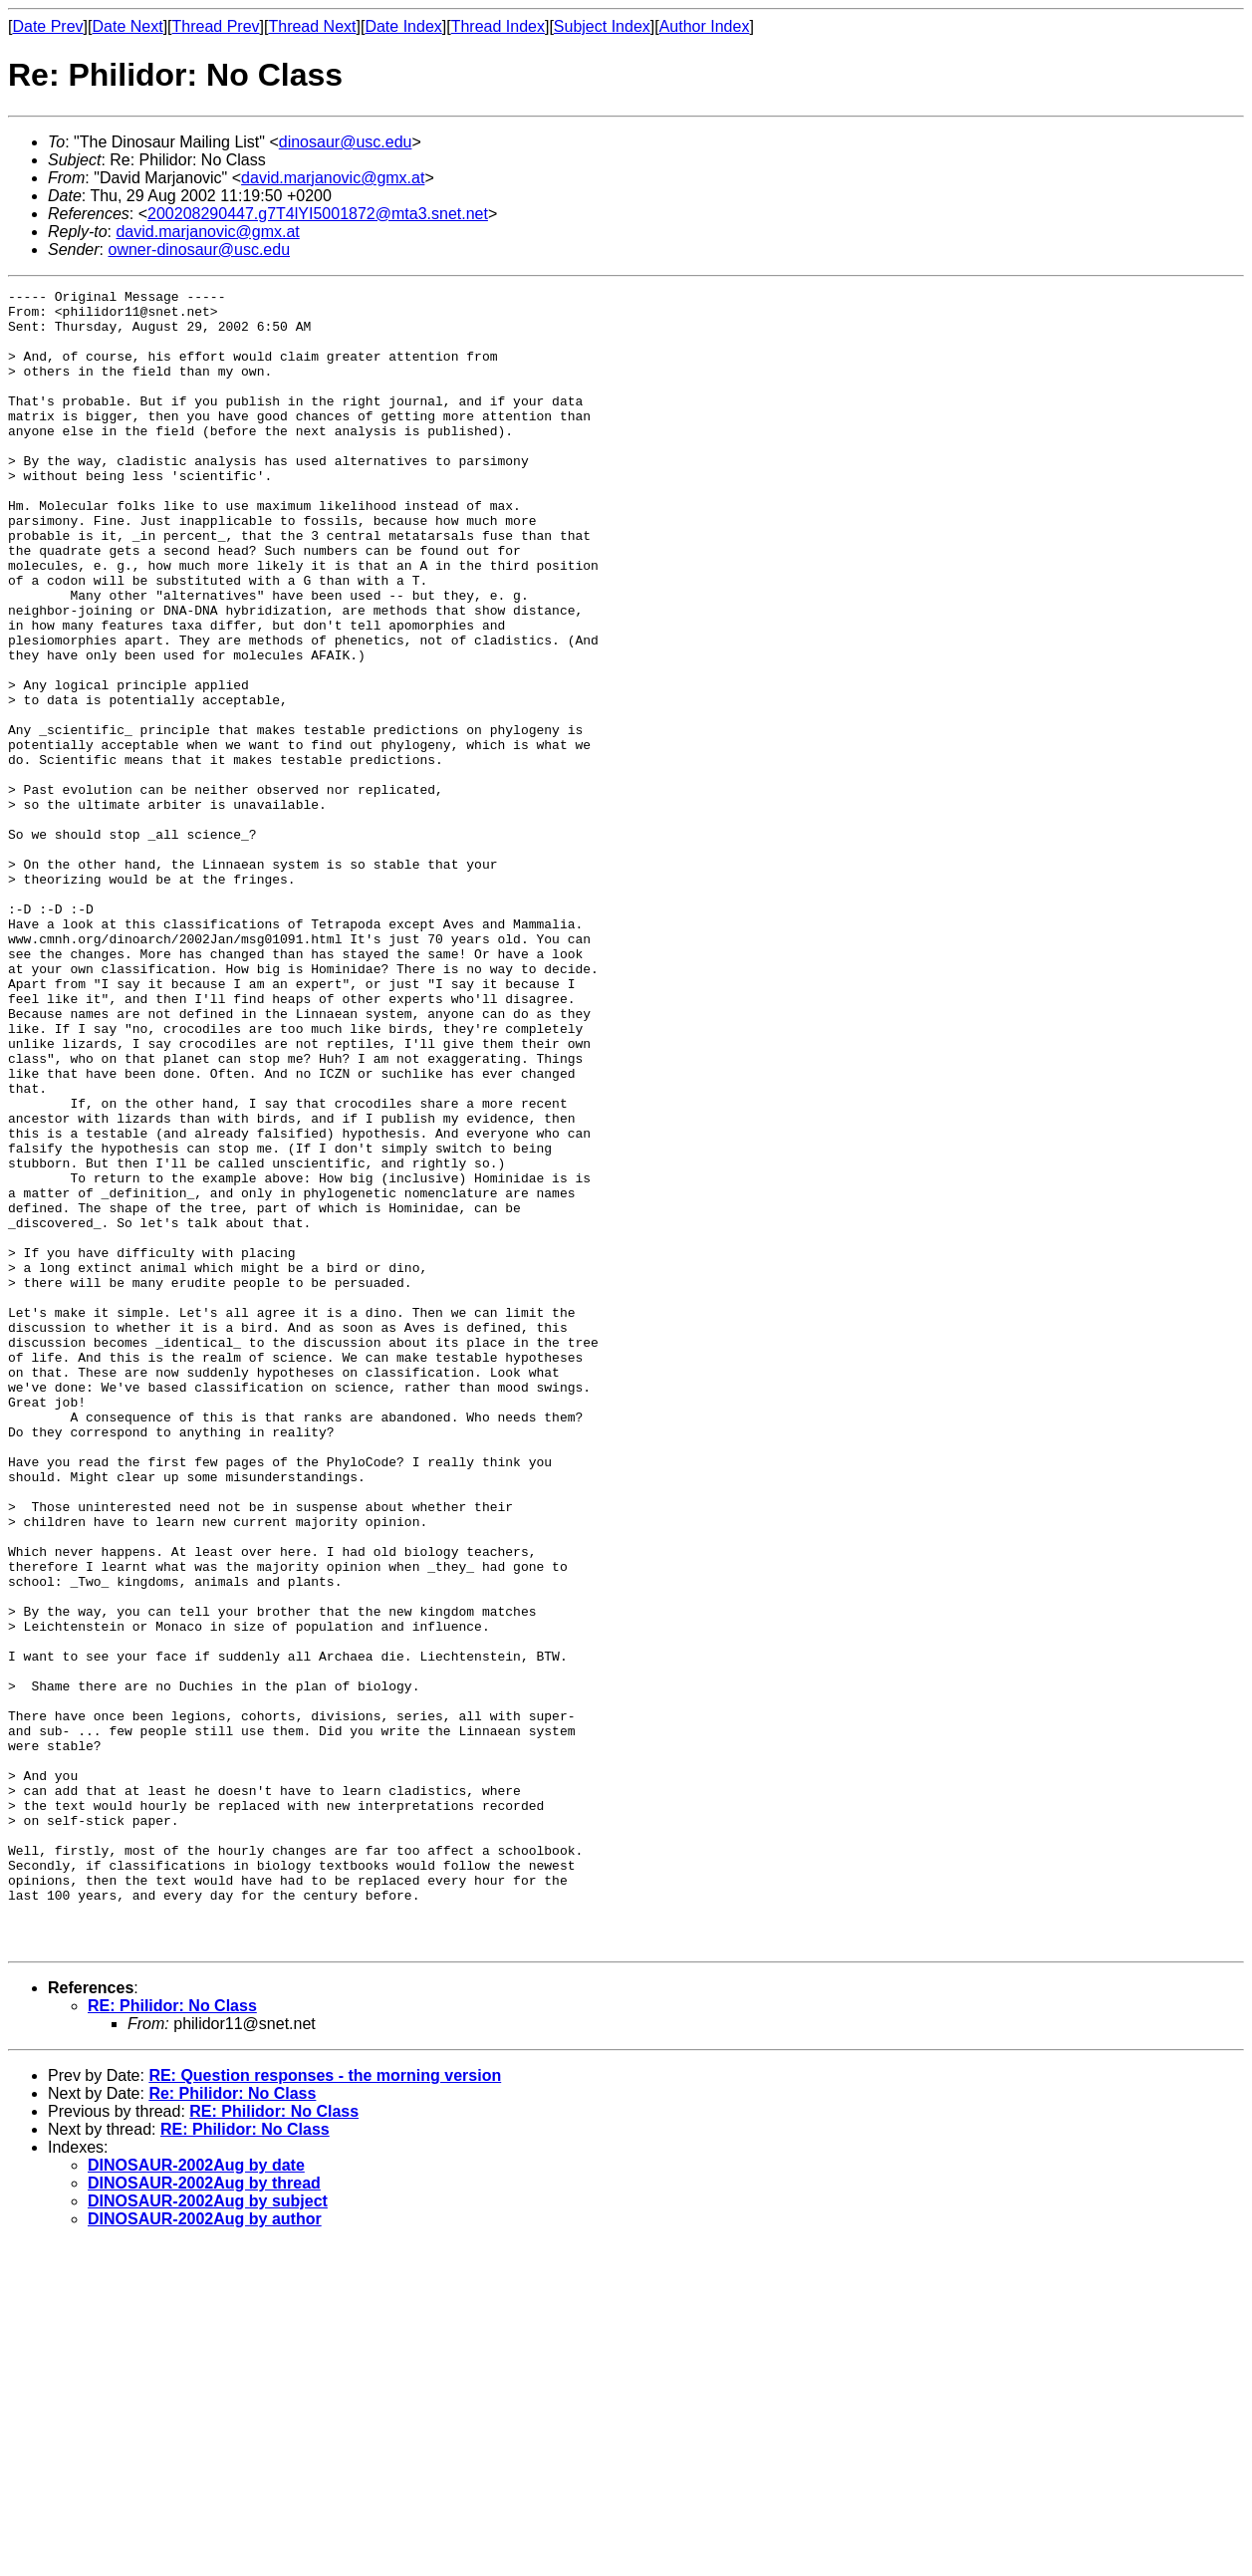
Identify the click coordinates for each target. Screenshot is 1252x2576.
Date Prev (47, 26)
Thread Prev (216, 26)
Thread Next (312, 26)
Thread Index (498, 26)
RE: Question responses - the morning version (324, 2407)
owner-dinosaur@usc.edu (199, 249)
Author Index (704, 26)
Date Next (127, 26)
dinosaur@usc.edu (345, 141)
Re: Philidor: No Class (232, 2425)
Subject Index (602, 26)
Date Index (403, 26)
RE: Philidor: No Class (172, 2337)
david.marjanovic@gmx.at (332, 177)
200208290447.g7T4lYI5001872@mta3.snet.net (317, 213)
